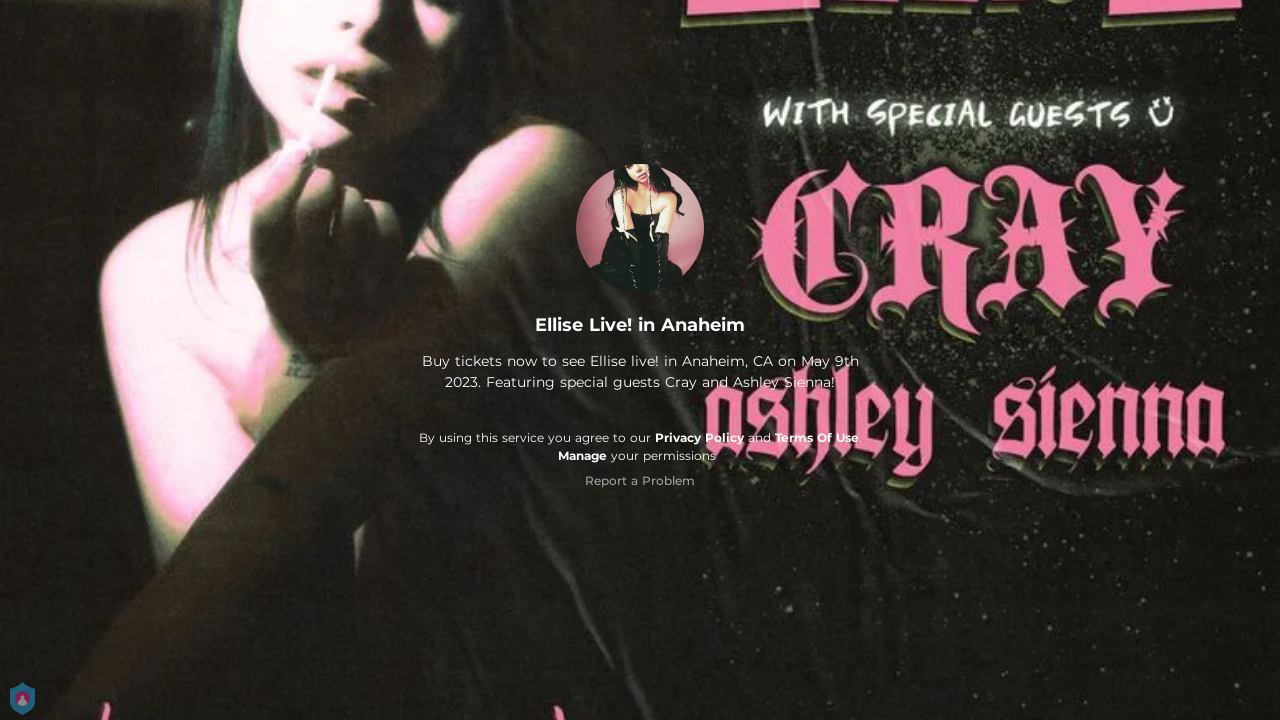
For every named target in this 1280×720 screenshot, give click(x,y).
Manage (582, 455)
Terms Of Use (817, 437)
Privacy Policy (699, 437)
